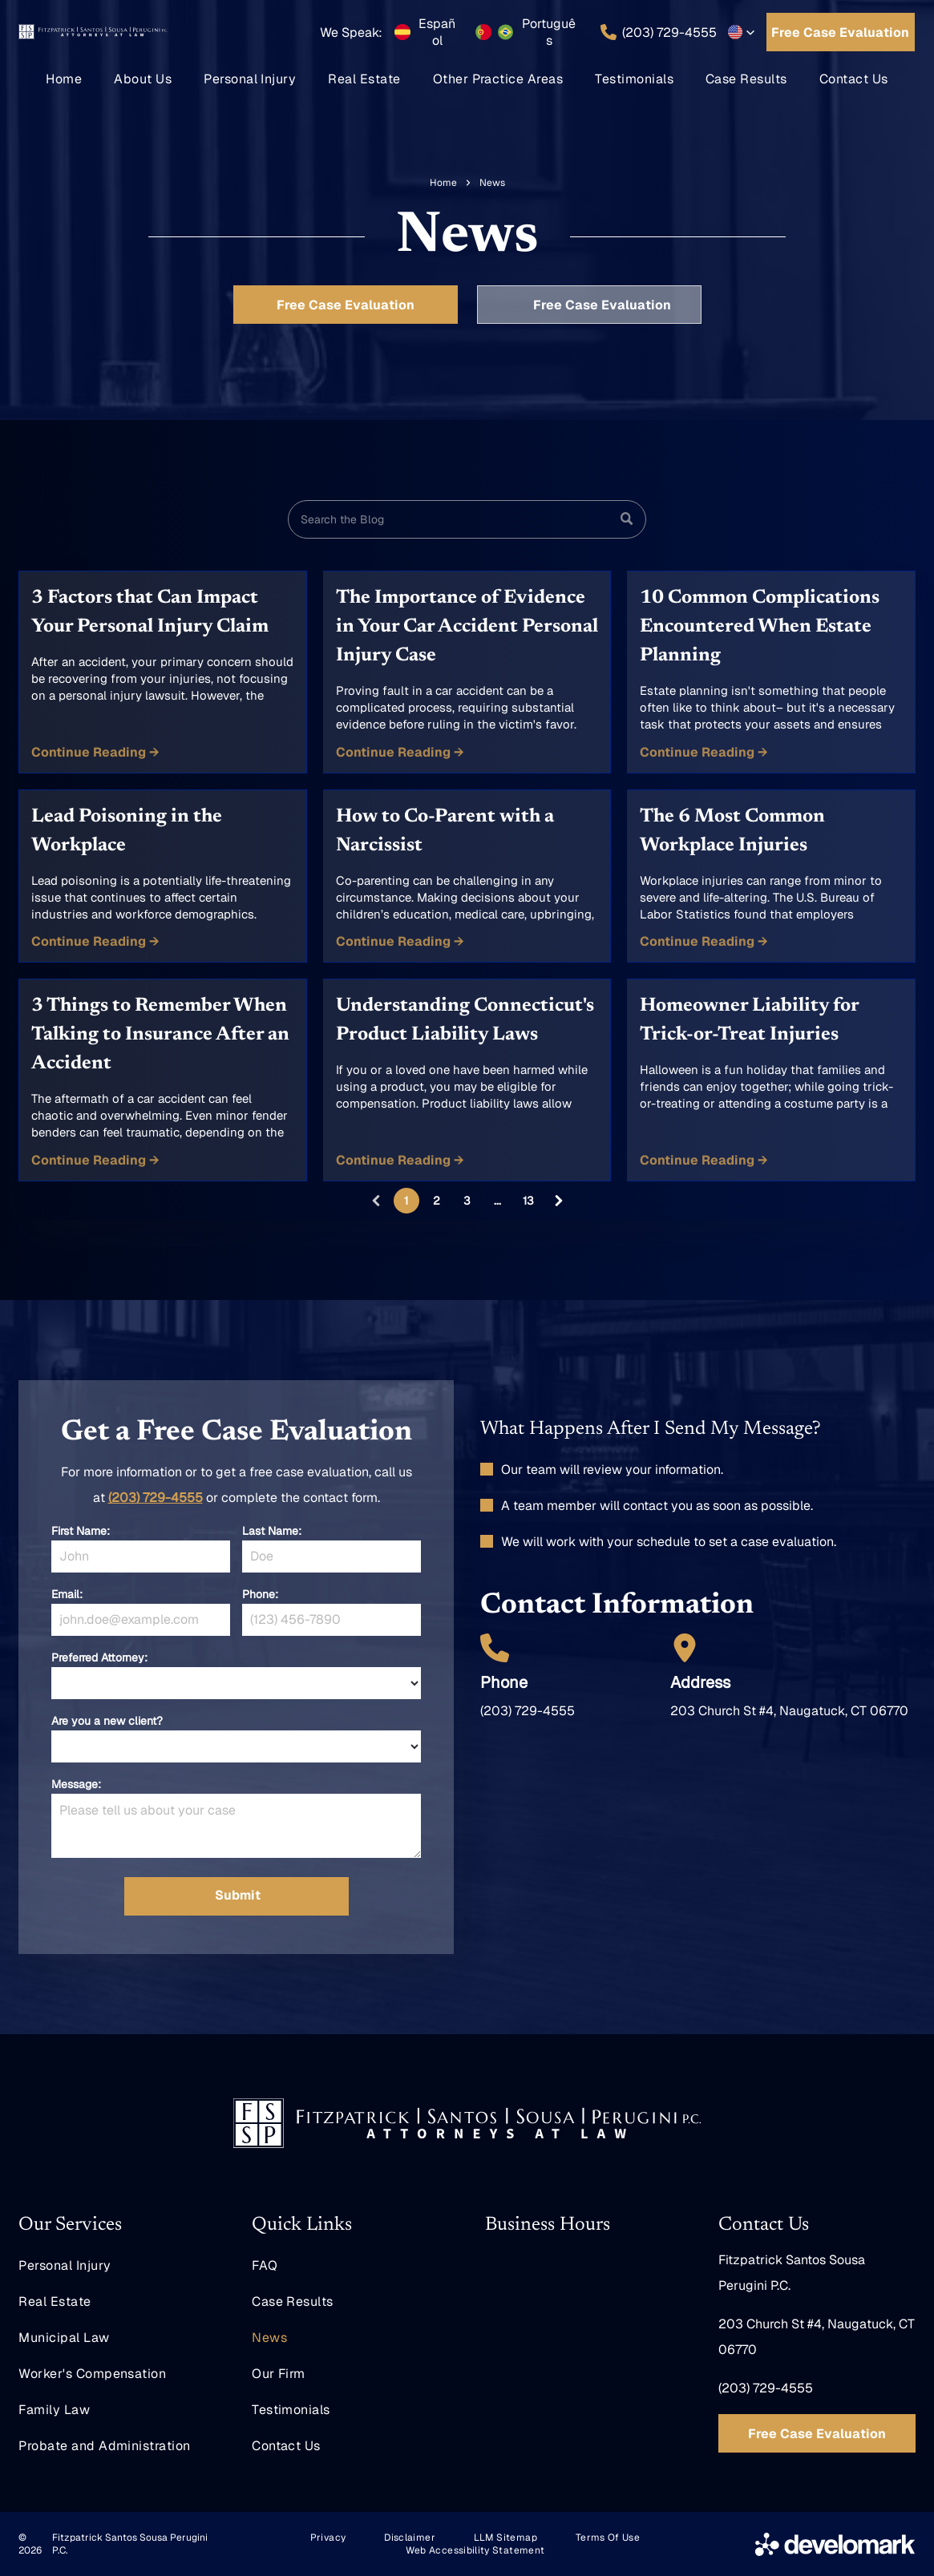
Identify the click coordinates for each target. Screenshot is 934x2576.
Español (436, 32)
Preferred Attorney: (99, 1657)
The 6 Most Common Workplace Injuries (732, 831)
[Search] (467, 519)
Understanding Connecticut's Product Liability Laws (465, 1020)
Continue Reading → (95, 752)
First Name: (80, 1531)
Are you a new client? (107, 1721)
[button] (741, 32)
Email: (67, 1594)
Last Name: (271, 1531)
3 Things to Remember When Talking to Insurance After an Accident (160, 1034)
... (497, 1200)
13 (528, 1200)
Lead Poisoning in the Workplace (126, 831)
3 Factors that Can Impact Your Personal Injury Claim (150, 612)
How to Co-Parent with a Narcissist (445, 831)
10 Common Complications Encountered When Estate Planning (759, 626)
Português (549, 32)
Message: (76, 1784)
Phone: (260, 1594)
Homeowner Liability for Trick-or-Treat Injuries (749, 1020)
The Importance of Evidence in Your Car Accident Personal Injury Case (467, 626)
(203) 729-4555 (155, 1497)
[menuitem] (64, 79)
